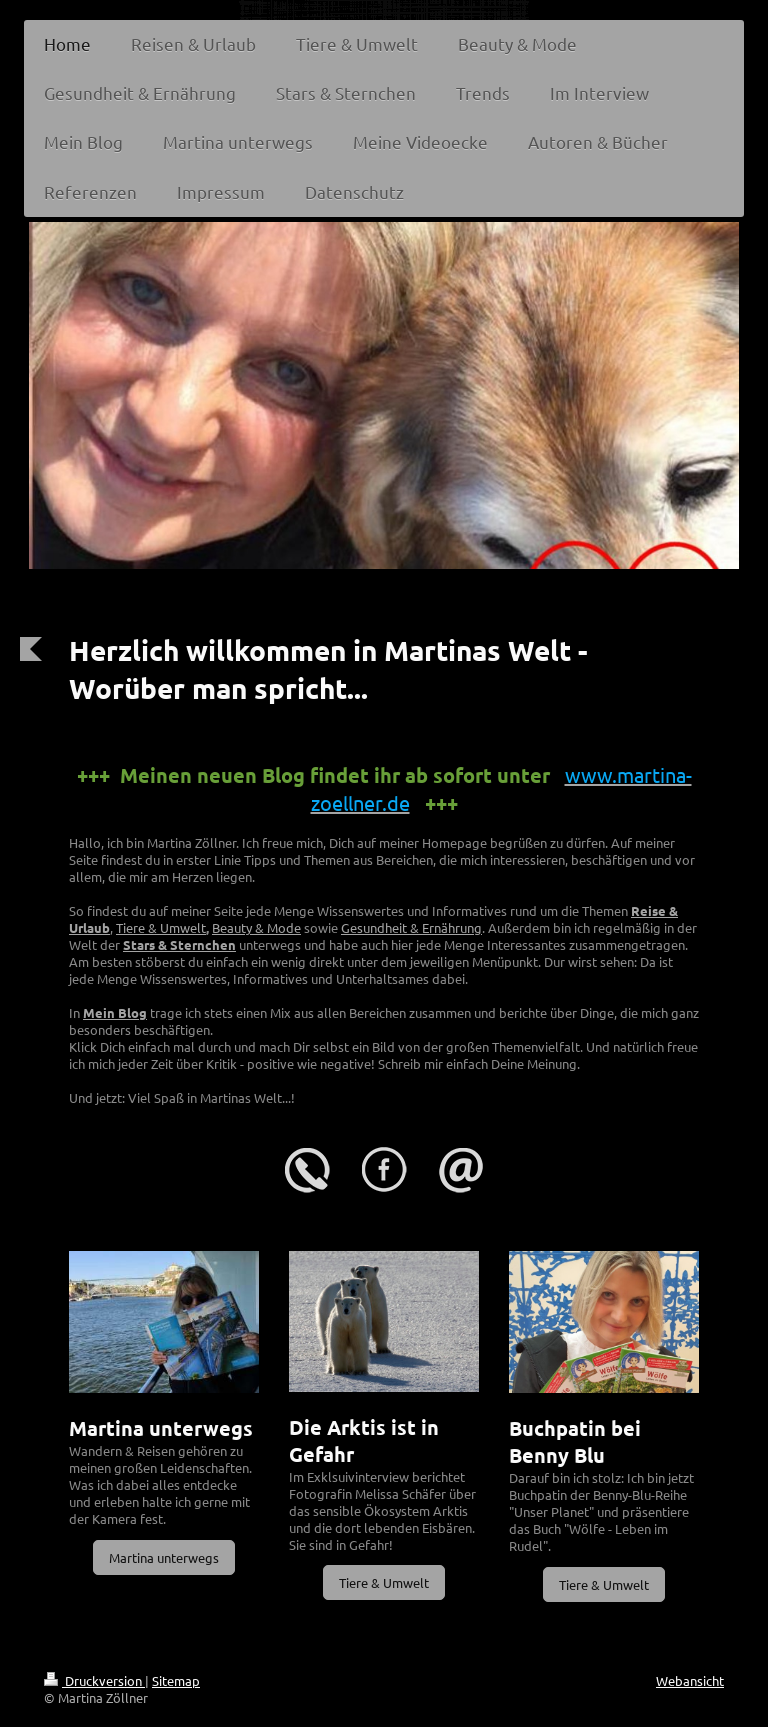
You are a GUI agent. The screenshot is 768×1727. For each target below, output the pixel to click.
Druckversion (94, 1680)
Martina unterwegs (164, 1557)
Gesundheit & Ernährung (411, 927)
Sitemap (176, 1680)
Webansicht (690, 1680)
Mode (284, 927)
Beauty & (239, 927)
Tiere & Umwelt (161, 927)
